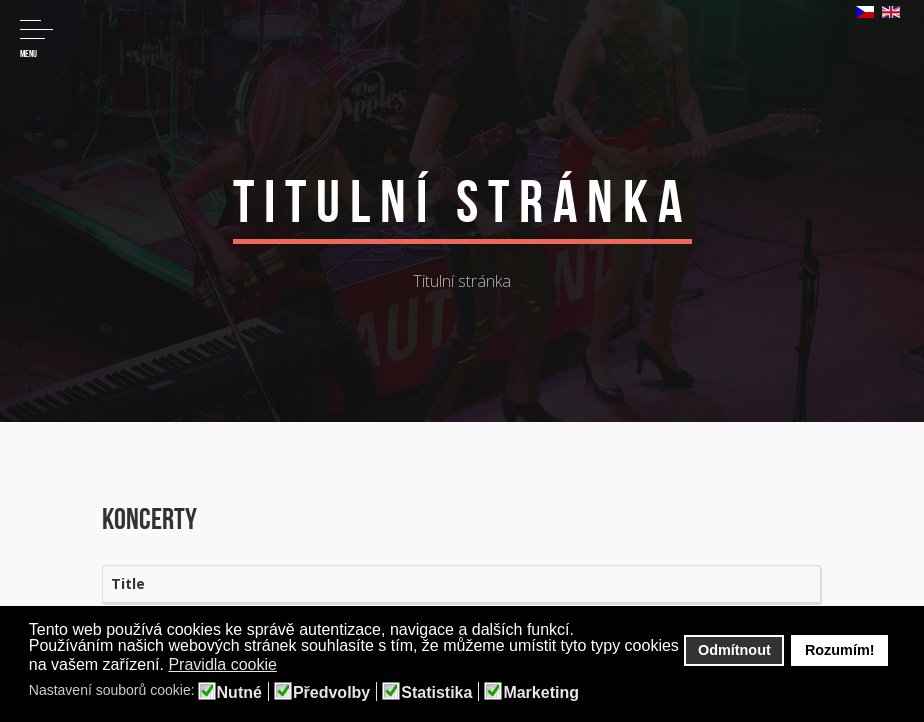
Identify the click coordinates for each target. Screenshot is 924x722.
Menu (36, 39)
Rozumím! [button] (840, 650)
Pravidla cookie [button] (222, 664)
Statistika (436, 693)
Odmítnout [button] (734, 650)
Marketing (541, 693)
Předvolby (331, 693)
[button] (290, 666)
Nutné (239, 693)
